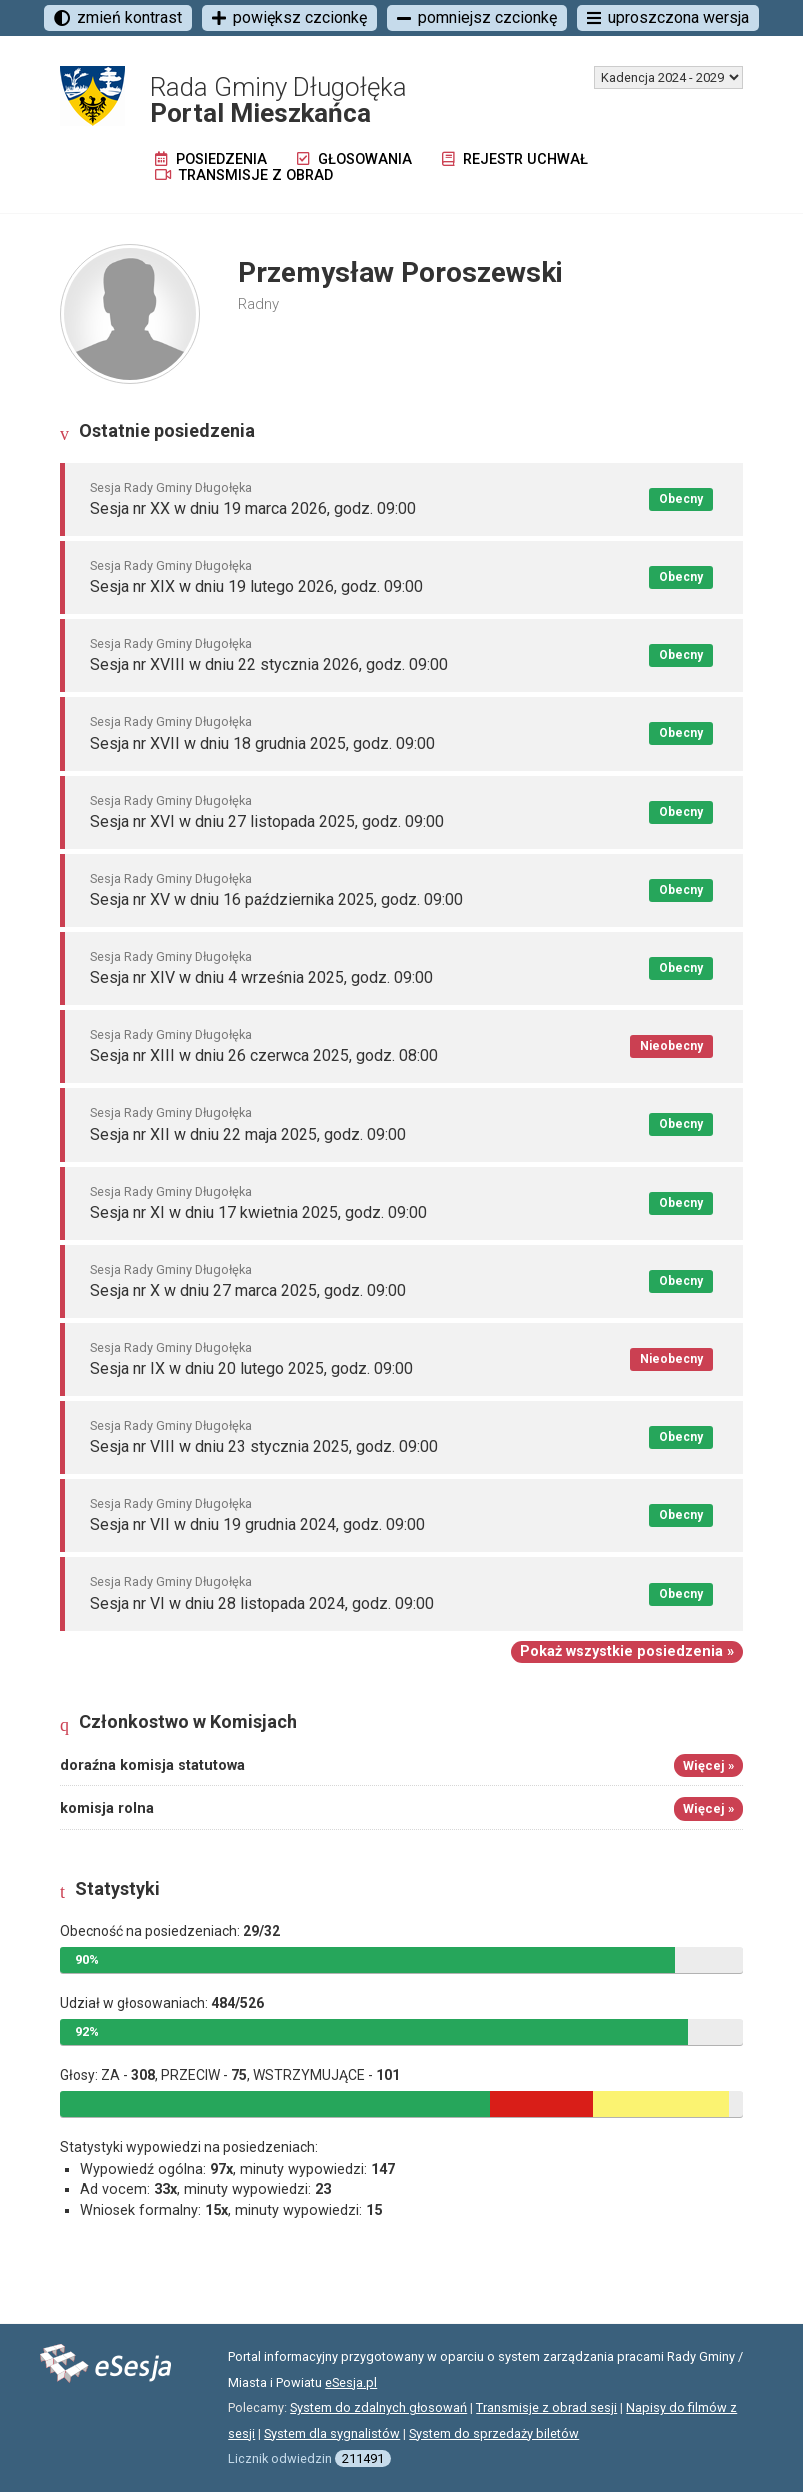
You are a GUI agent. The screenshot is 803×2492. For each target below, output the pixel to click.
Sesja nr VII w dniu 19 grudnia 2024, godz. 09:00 (257, 1524)
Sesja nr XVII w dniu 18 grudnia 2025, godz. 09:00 (262, 743)
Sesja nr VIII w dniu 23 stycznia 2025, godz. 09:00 (264, 1446)
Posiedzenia (211, 159)
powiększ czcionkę (289, 17)
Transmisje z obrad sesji (546, 2407)
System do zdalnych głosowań (378, 2407)
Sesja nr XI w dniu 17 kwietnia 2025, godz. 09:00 (258, 1212)
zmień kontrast (118, 17)
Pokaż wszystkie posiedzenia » (627, 1651)
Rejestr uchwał (515, 159)
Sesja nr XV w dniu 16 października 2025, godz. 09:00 (276, 899)
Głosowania (354, 159)
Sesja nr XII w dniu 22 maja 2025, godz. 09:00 (248, 1134)
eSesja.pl (351, 2382)
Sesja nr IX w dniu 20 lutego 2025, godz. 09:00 (251, 1368)
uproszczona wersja (668, 17)
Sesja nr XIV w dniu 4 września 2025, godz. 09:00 (261, 977)
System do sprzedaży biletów (494, 2433)
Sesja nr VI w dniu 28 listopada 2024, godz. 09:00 (262, 1603)
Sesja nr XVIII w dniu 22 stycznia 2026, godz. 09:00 (269, 664)
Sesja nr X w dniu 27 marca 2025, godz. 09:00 (248, 1290)
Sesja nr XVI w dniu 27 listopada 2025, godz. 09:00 (267, 821)
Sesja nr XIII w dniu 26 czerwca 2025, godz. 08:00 (264, 1055)
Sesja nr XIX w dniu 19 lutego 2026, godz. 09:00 (256, 586)
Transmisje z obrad (244, 175)
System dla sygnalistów (332, 2433)
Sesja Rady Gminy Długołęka (171, 487)
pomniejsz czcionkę (477, 17)
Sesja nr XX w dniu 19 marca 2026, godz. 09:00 (253, 508)
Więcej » (708, 1765)
